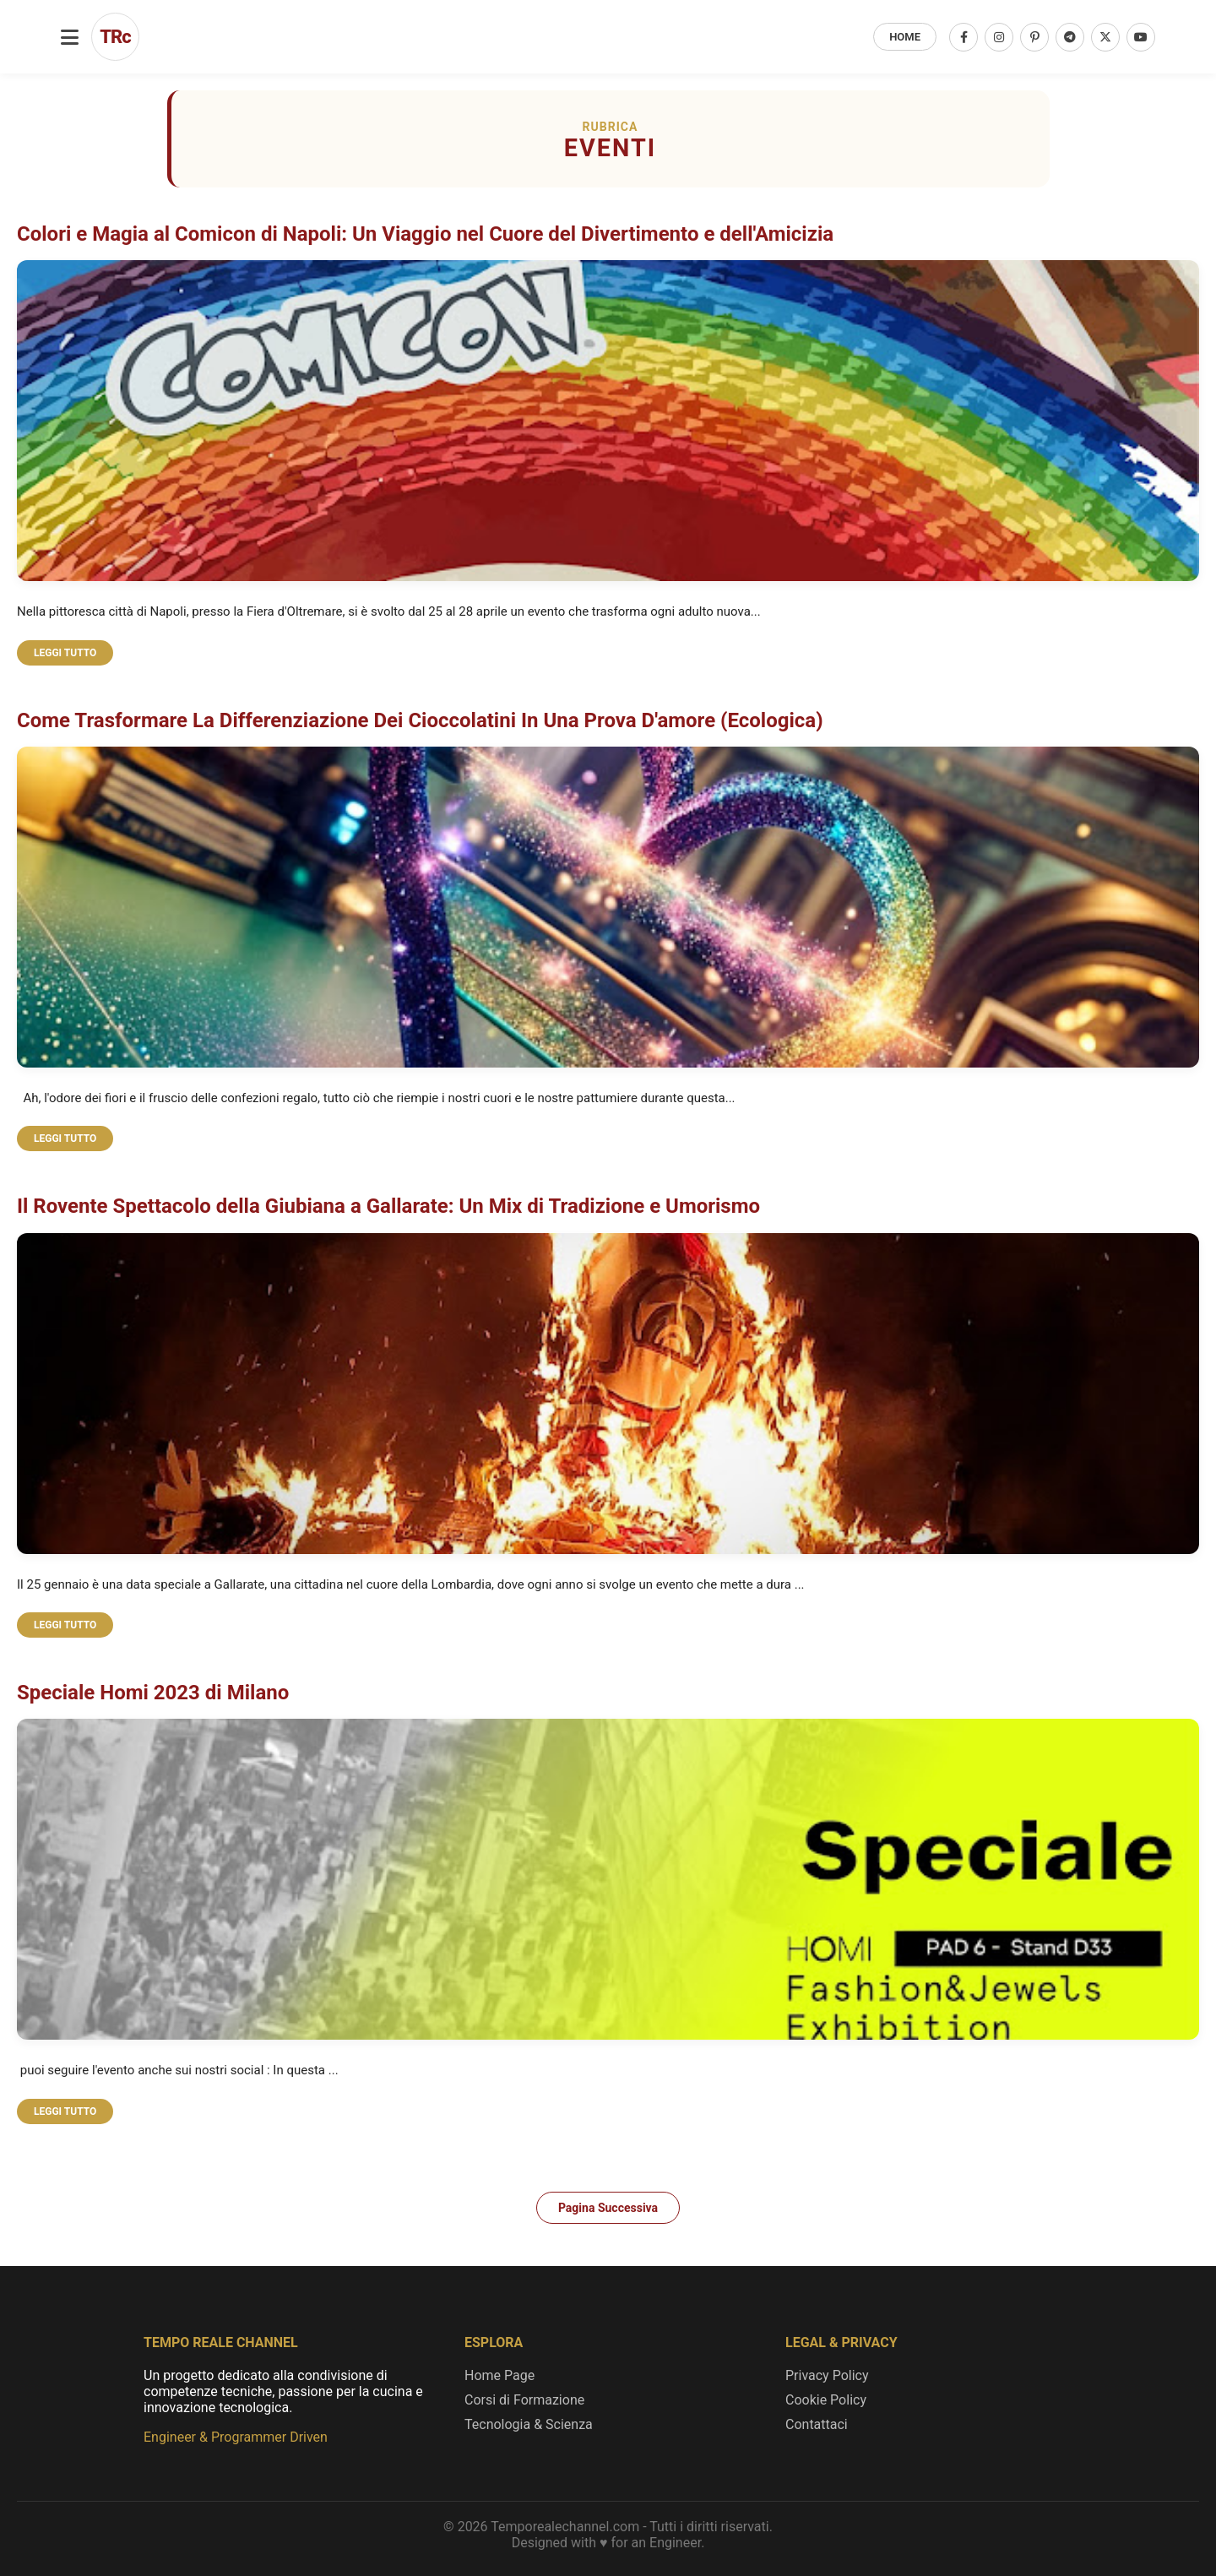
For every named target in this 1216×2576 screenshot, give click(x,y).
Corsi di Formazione (524, 2400)
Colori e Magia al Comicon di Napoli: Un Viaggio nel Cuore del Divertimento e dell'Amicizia (425, 234)
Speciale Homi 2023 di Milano (153, 1692)
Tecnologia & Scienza (528, 2424)
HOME (904, 36)
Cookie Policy (825, 2400)
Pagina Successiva (608, 2208)
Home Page (499, 2375)
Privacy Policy (827, 2375)
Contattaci (816, 2424)
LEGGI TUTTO (65, 653)
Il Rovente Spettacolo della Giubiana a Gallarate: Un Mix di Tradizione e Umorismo (388, 1206)
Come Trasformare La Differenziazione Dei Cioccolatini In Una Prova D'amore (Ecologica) (420, 720)
